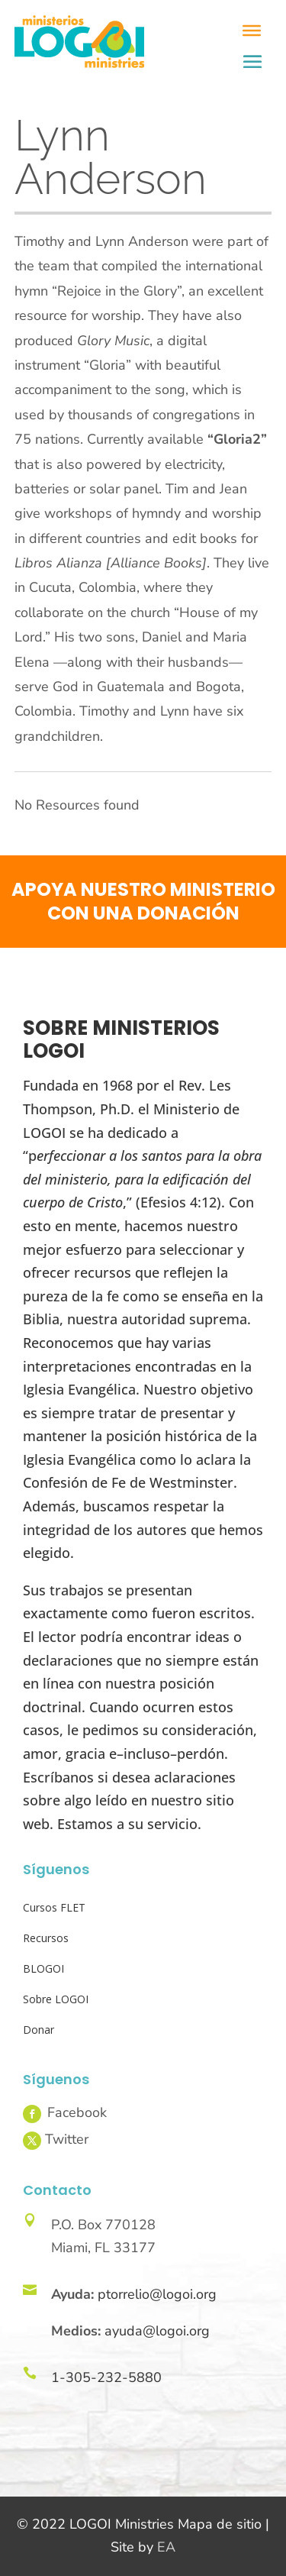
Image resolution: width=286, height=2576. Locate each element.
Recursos (46, 1938)
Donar (38, 2029)
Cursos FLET (54, 1907)
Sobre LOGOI (55, 1999)
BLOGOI (43, 1968)
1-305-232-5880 (106, 2377)
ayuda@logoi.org (157, 2331)
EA (166, 2547)
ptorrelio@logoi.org (157, 2294)
